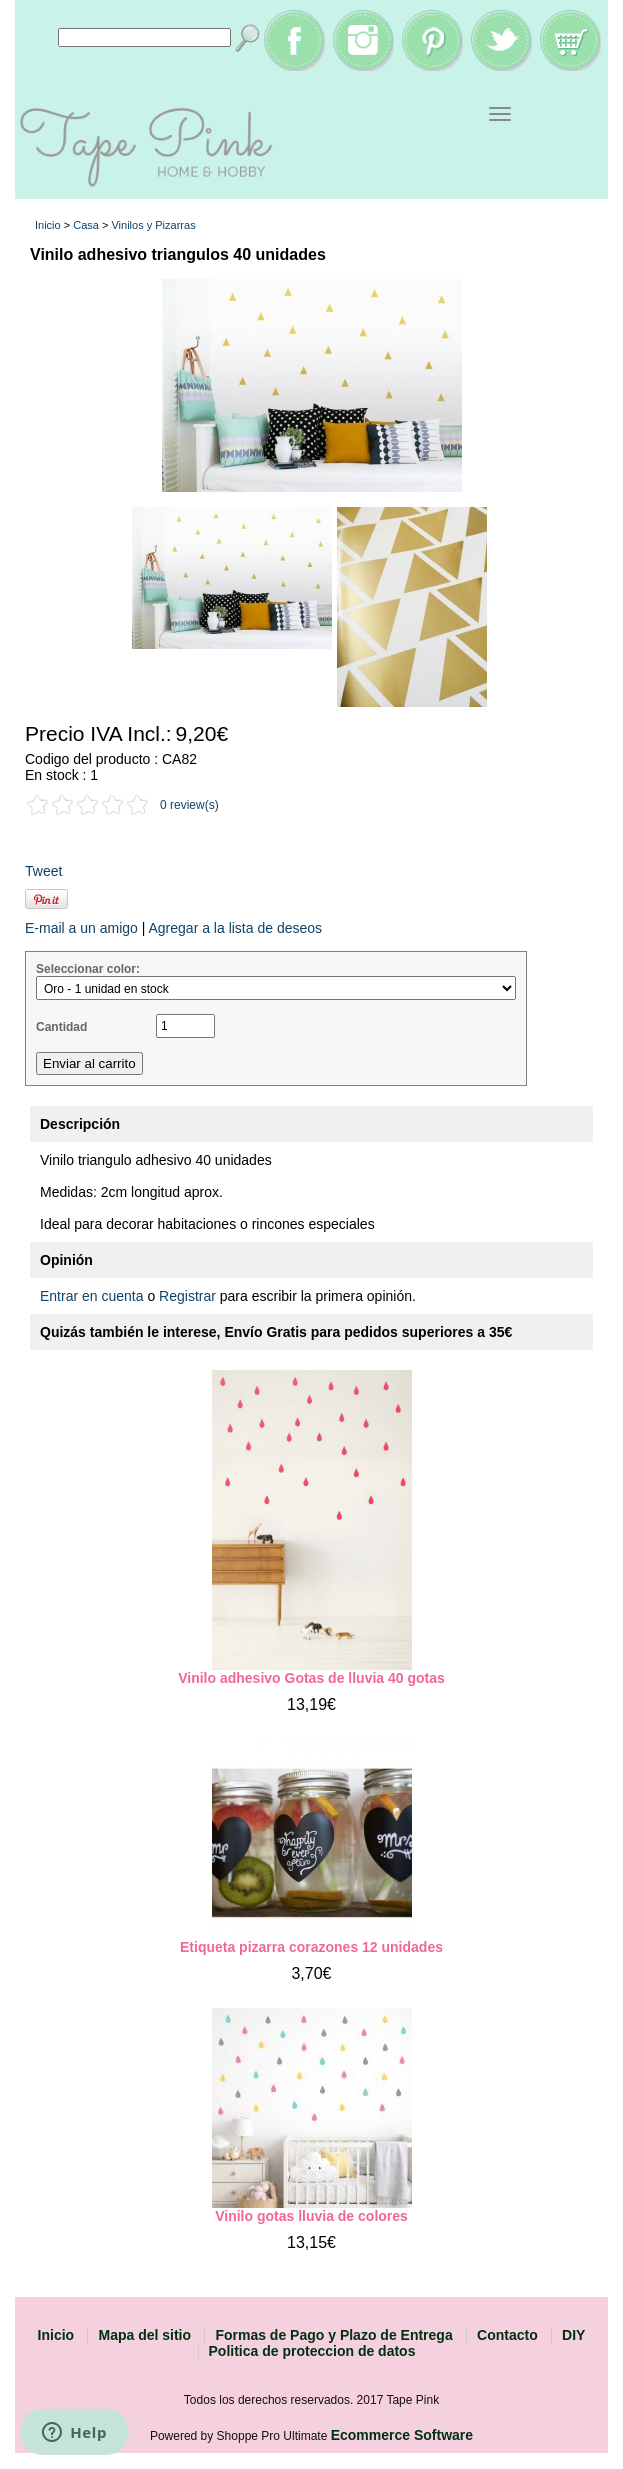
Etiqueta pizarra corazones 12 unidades (311, 1947)
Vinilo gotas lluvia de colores (311, 2216)
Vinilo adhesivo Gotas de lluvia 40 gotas (311, 1678)
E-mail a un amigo (81, 928)
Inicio (48, 225)
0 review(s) (189, 805)
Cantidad (61, 1027)
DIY (573, 2335)
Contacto (507, 2335)
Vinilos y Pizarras (153, 225)
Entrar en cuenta (92, 1296)
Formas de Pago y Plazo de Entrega (333, 2335)
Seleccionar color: (88, 969)
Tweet (43, 871)
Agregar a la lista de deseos (235, 928)
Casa (86, 225)
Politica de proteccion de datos (312, 2351)
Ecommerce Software (402, 2435)
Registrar (187, 1296)
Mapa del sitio (144, 2335)
